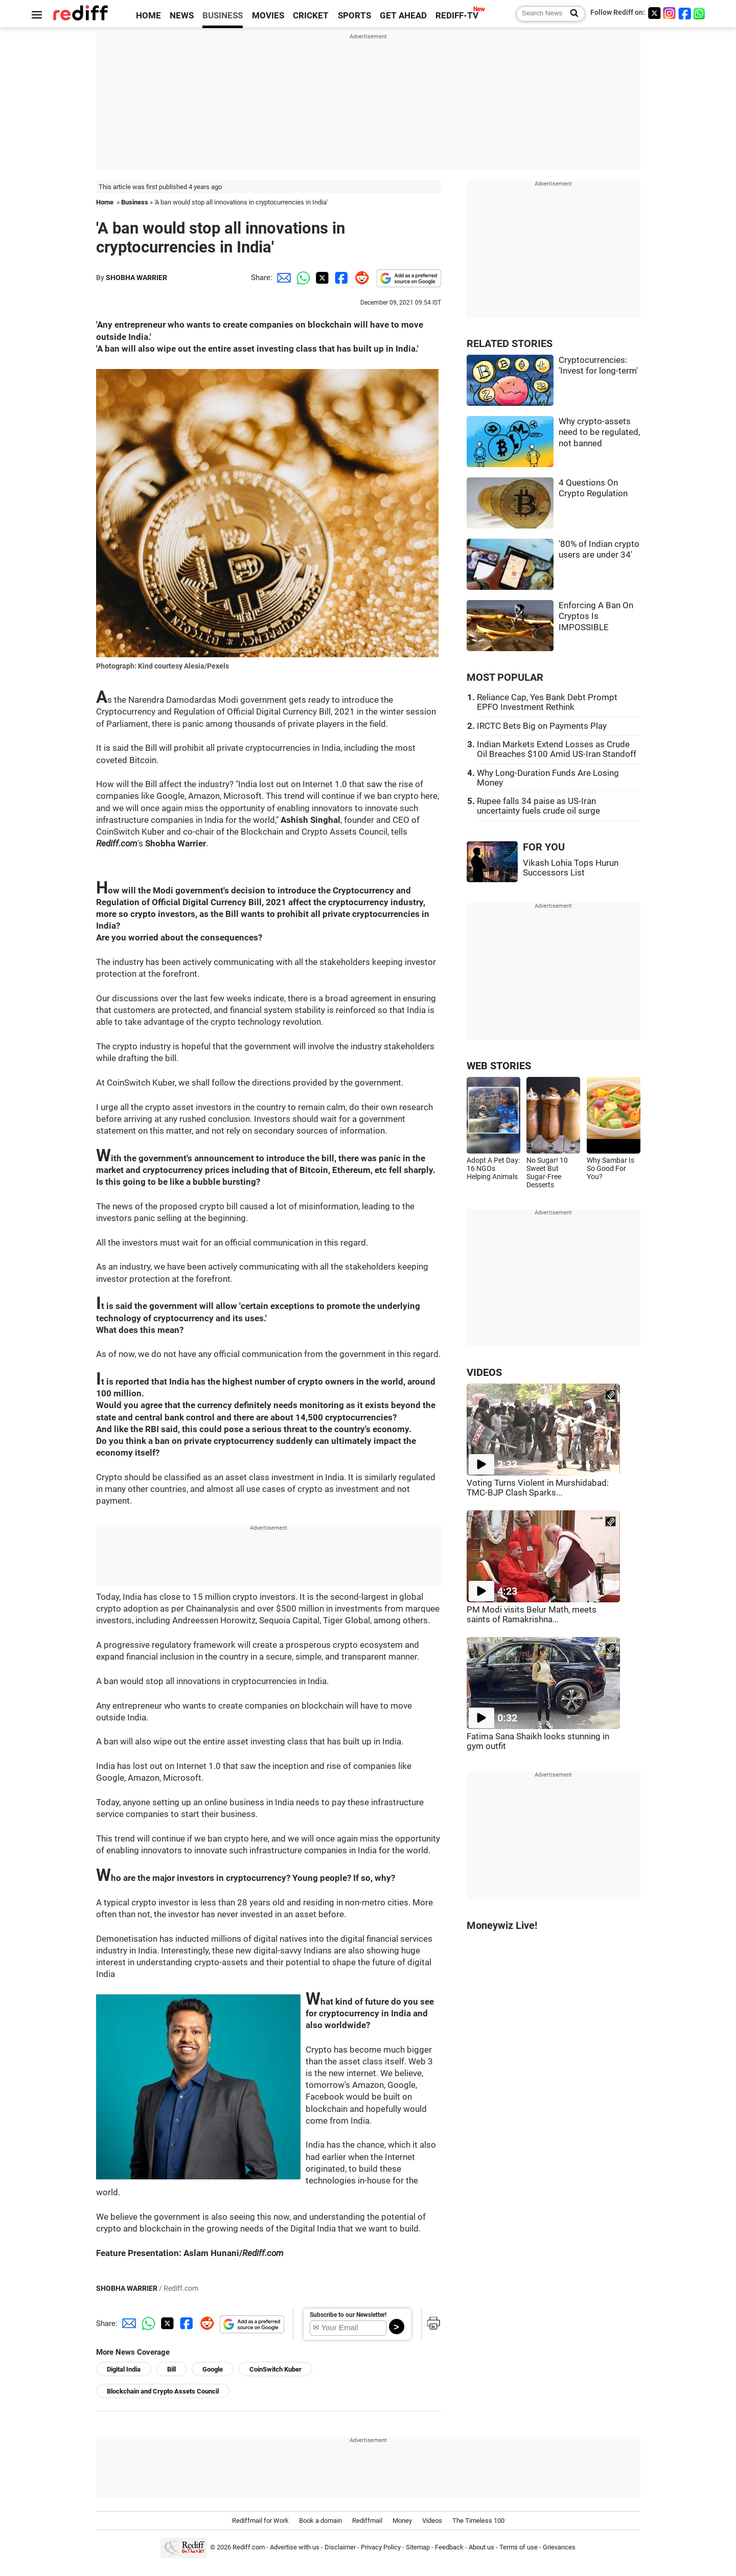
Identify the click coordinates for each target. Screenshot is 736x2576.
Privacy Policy (381, 2547)
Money (402, 2520)
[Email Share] (282, 277)
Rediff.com (249, 2547)
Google (212, 2369)
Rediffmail (367, 2520)
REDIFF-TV (456, 15)
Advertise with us (294, 2547)
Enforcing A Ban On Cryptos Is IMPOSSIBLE (596, 616)
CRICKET (311, 15)
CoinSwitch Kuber (275, 2369)
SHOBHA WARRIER (136, 277)
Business (134, 202)
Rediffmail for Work (260, 2520)
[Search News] (571, 14)
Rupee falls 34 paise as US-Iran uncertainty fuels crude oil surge (538, 806)
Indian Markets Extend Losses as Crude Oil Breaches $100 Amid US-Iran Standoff (556, 749)
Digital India (124, 2369)
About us (481, 2547)
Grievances (559, 2547)
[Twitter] (654, 13)
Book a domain (320, 2520)
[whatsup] (700, 13)
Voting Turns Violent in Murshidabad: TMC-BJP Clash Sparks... (538, 1488)
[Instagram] (669, 13)
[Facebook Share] (340, 277)
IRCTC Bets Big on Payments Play (542, 726)
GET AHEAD (403, 15)
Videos (432, 2520)
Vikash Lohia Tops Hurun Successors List (570, 868)
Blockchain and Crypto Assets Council (163, 2391)
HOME (148, 15)
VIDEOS (484, 1372)
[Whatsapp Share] (301, 277)
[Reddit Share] (360, 277)
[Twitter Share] (321, 277)
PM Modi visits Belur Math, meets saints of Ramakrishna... (531, 1614)
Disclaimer (340, 2547)
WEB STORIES (499, 1066)
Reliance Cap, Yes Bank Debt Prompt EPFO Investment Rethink (547, 702)
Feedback (449, 2547)
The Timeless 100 (478, 2520)
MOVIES (268, 15)
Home (104, 202)
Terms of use (518, 2547)
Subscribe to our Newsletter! (348, 2314)
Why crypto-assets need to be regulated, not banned (599, 432)
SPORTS (354, 15)
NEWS (182, 15)
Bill (171, 2369)
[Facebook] (685, 13)
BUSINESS (222, 15)
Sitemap (418, 2547)
